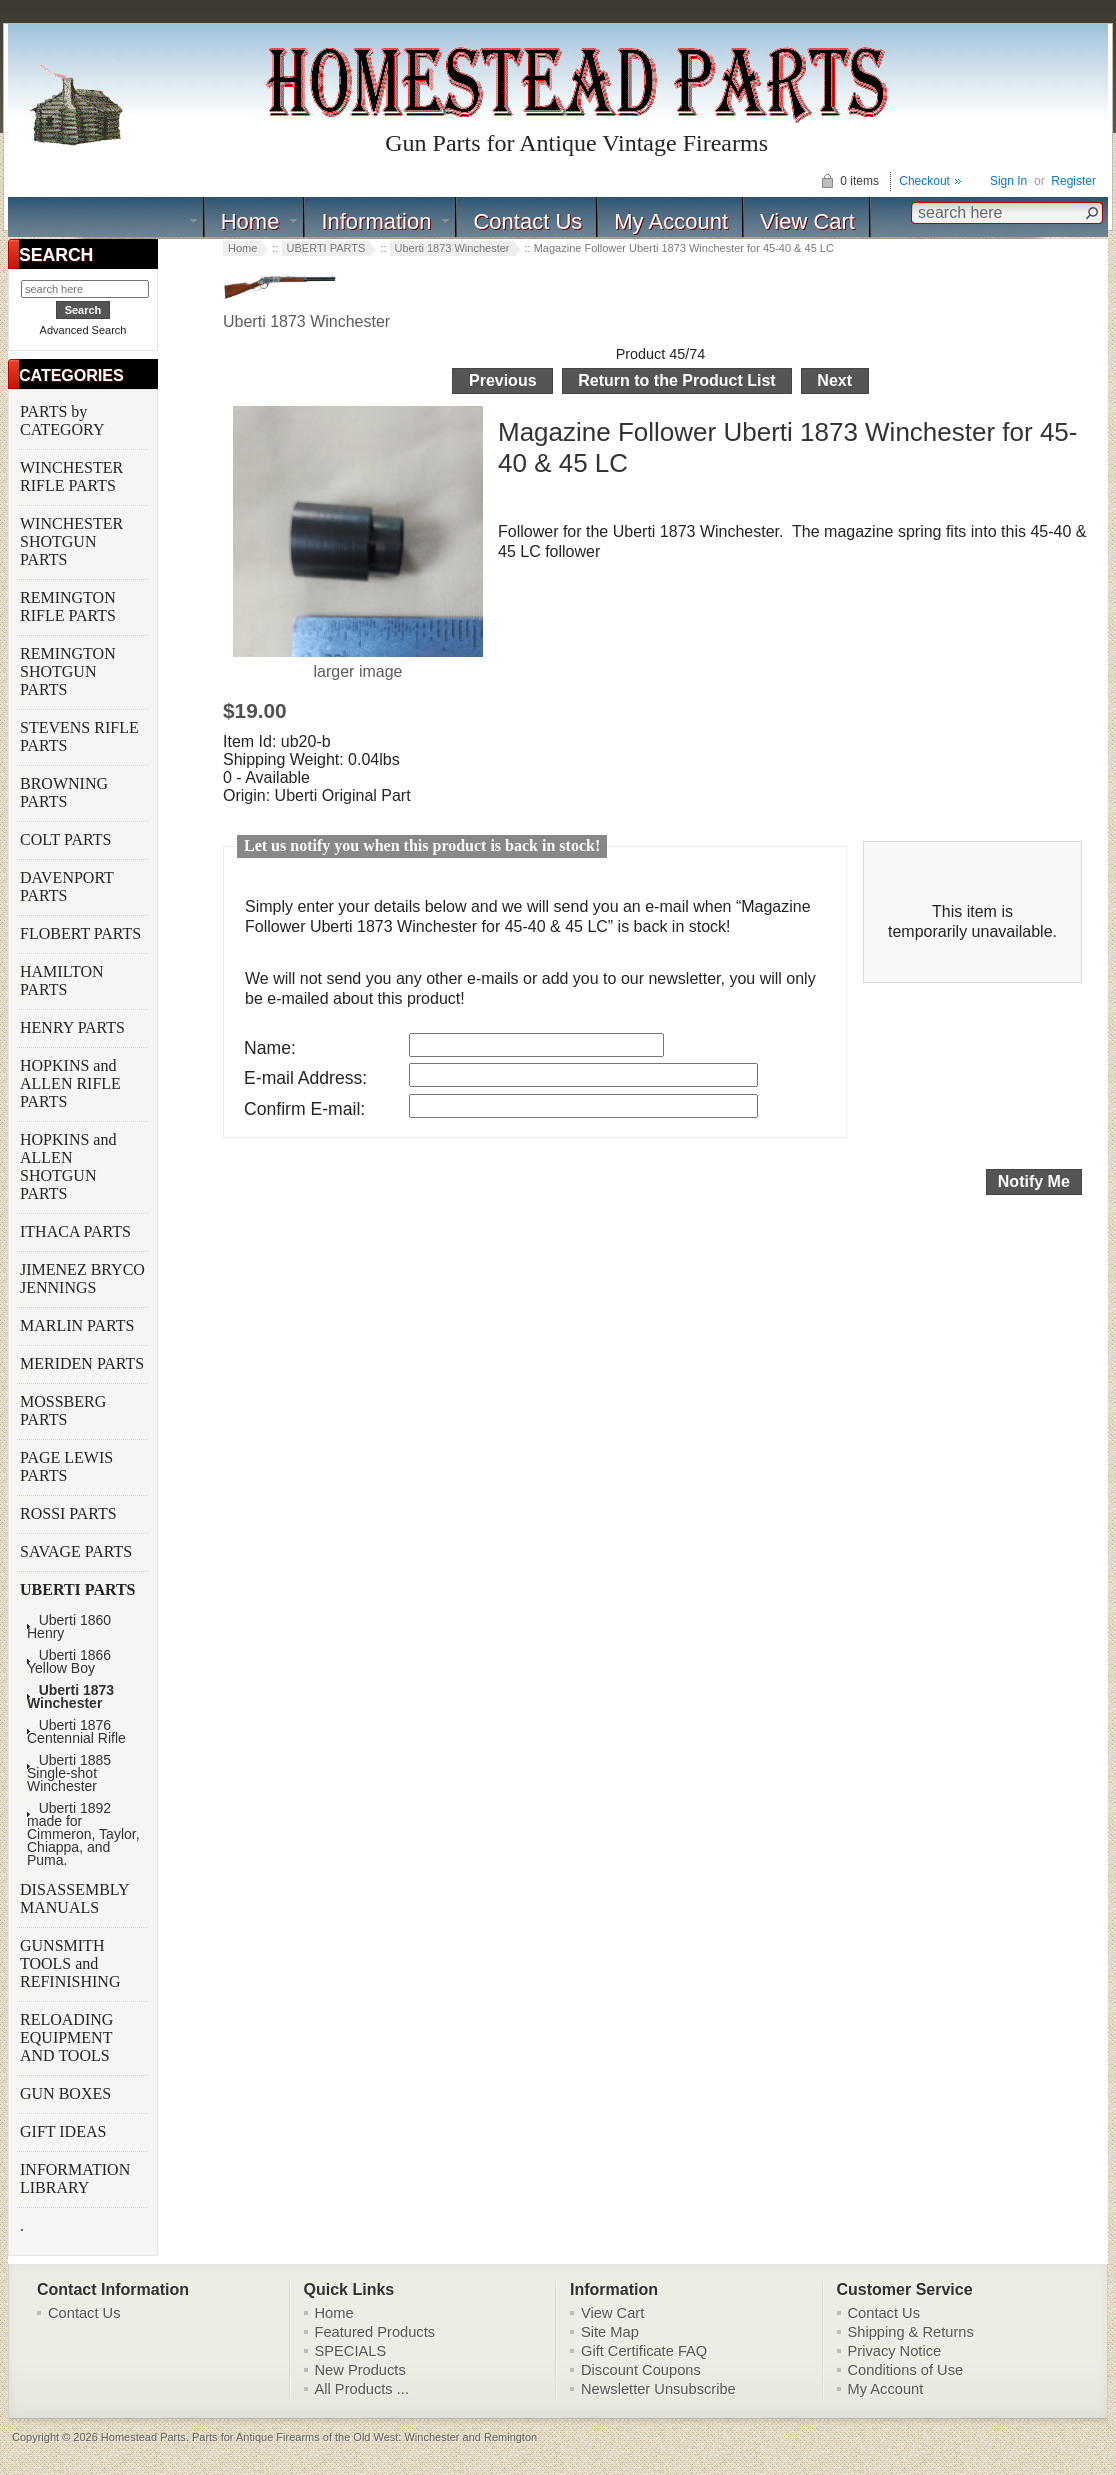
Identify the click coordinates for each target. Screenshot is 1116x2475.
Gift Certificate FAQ (644, 2351)
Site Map (610, 2332)
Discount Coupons (641, 2370)
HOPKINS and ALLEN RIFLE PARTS (70, 1083)
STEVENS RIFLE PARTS (79, 736)
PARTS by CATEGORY (64, 420)
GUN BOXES (67, 2093)
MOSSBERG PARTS (63, 1410)
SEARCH (56, 255)
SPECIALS (351, 2351)
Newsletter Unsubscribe (658, 2389)
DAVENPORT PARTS (67, 886)
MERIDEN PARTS (84, 1363)
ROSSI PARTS (68, 1513)
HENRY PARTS (74, 1027)
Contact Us (527, 221)
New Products (360, 2370)
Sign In (1008, 181)
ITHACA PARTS (77, 1231)
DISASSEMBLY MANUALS (74, 1898)
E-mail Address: (305, 1078)
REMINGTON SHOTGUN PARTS (68, 671)
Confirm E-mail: (304, 1109)
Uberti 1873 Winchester (452, 248)
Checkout (924, 181)
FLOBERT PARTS (80, 933)
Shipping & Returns (911, 2332)
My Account (671, 221)
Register (1073, 181)
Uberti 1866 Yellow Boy (69, 1662)
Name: (270, 1048)
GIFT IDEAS (65, 2131)
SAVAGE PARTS (78, 1551)
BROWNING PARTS (64, 792)
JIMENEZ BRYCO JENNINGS (82, 1278)
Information (376, 221)
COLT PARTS (65, 839)
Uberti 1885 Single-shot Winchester (69, 1773)
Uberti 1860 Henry (69, 1627)
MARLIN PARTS (79, 1325)
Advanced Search (83, 330)
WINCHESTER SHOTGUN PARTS (71, 541)
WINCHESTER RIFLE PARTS (71, 476)
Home (250, 221)
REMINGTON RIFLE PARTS (70, 606)
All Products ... (362, 2389)
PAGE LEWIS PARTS (66, 1466)
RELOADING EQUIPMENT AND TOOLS (67, 2037)
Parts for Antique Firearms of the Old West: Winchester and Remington (364, 2437)
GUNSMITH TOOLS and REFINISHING (72, 1963)
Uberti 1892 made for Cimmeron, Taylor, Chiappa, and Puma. (83, 1834)
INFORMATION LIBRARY (75, 2178)
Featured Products (375, 2332)
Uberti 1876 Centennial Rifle (76, 1732)
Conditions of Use (906, 2370)
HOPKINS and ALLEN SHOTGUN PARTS (68, 1166)
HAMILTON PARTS (62, 980)
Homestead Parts (143, 2437)
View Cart (807, 221)
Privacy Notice (895, 2351)
